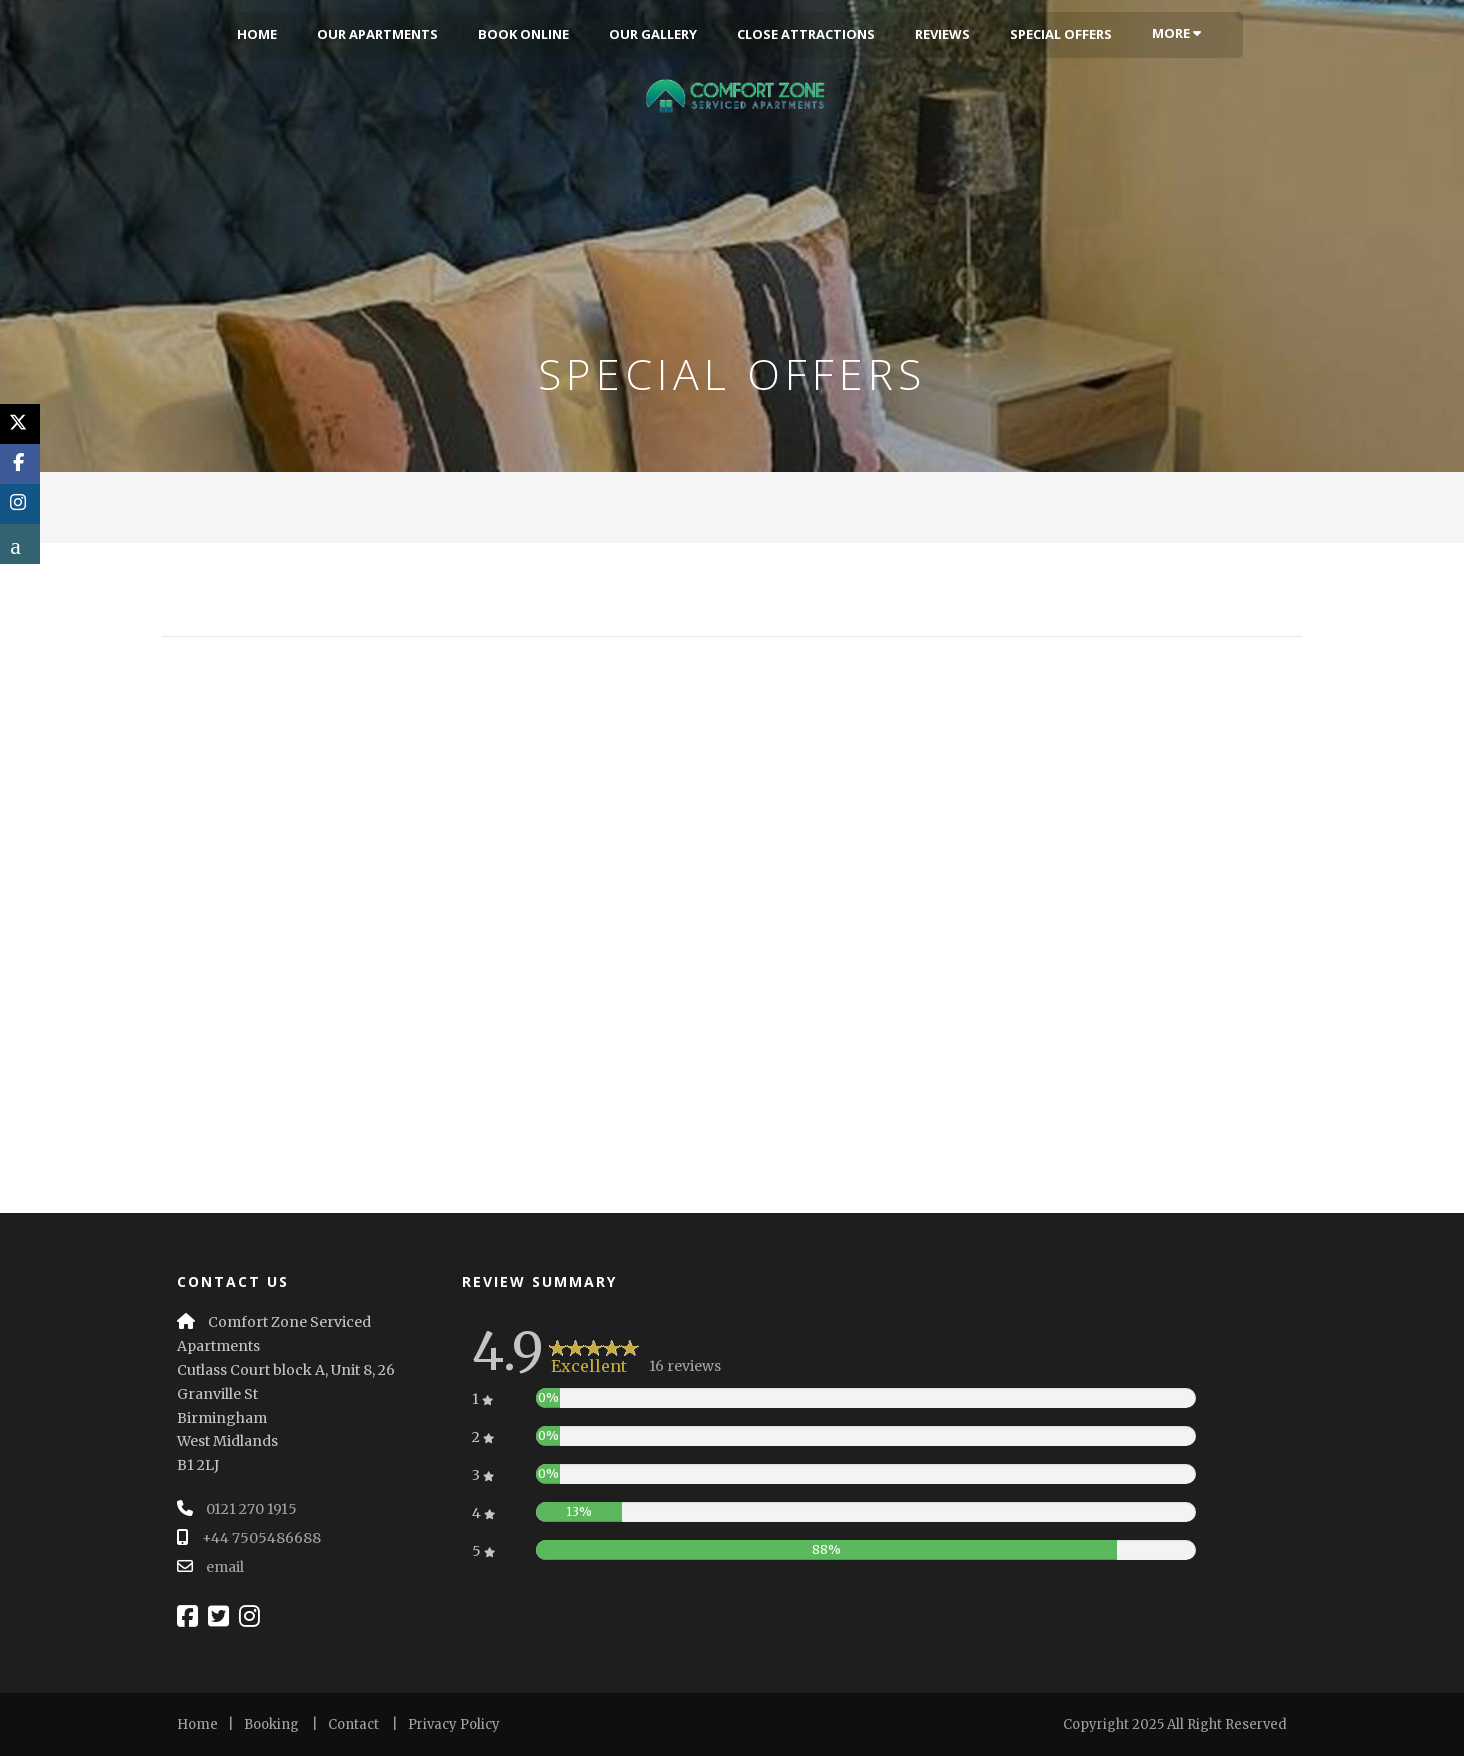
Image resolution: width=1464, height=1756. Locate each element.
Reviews (942, 34)
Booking (271, 1724)
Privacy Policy (454, 1724)
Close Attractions (806, 34)
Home (257, 34)
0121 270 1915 (251, 1509)
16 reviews (685, 1366)
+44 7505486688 (261, 1538)
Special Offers (1061, 34)
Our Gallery (653, 34)
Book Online (523, 34)
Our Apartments (377, 34)
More (1176, 33)
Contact (353, 1724)
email (225, 1567)
